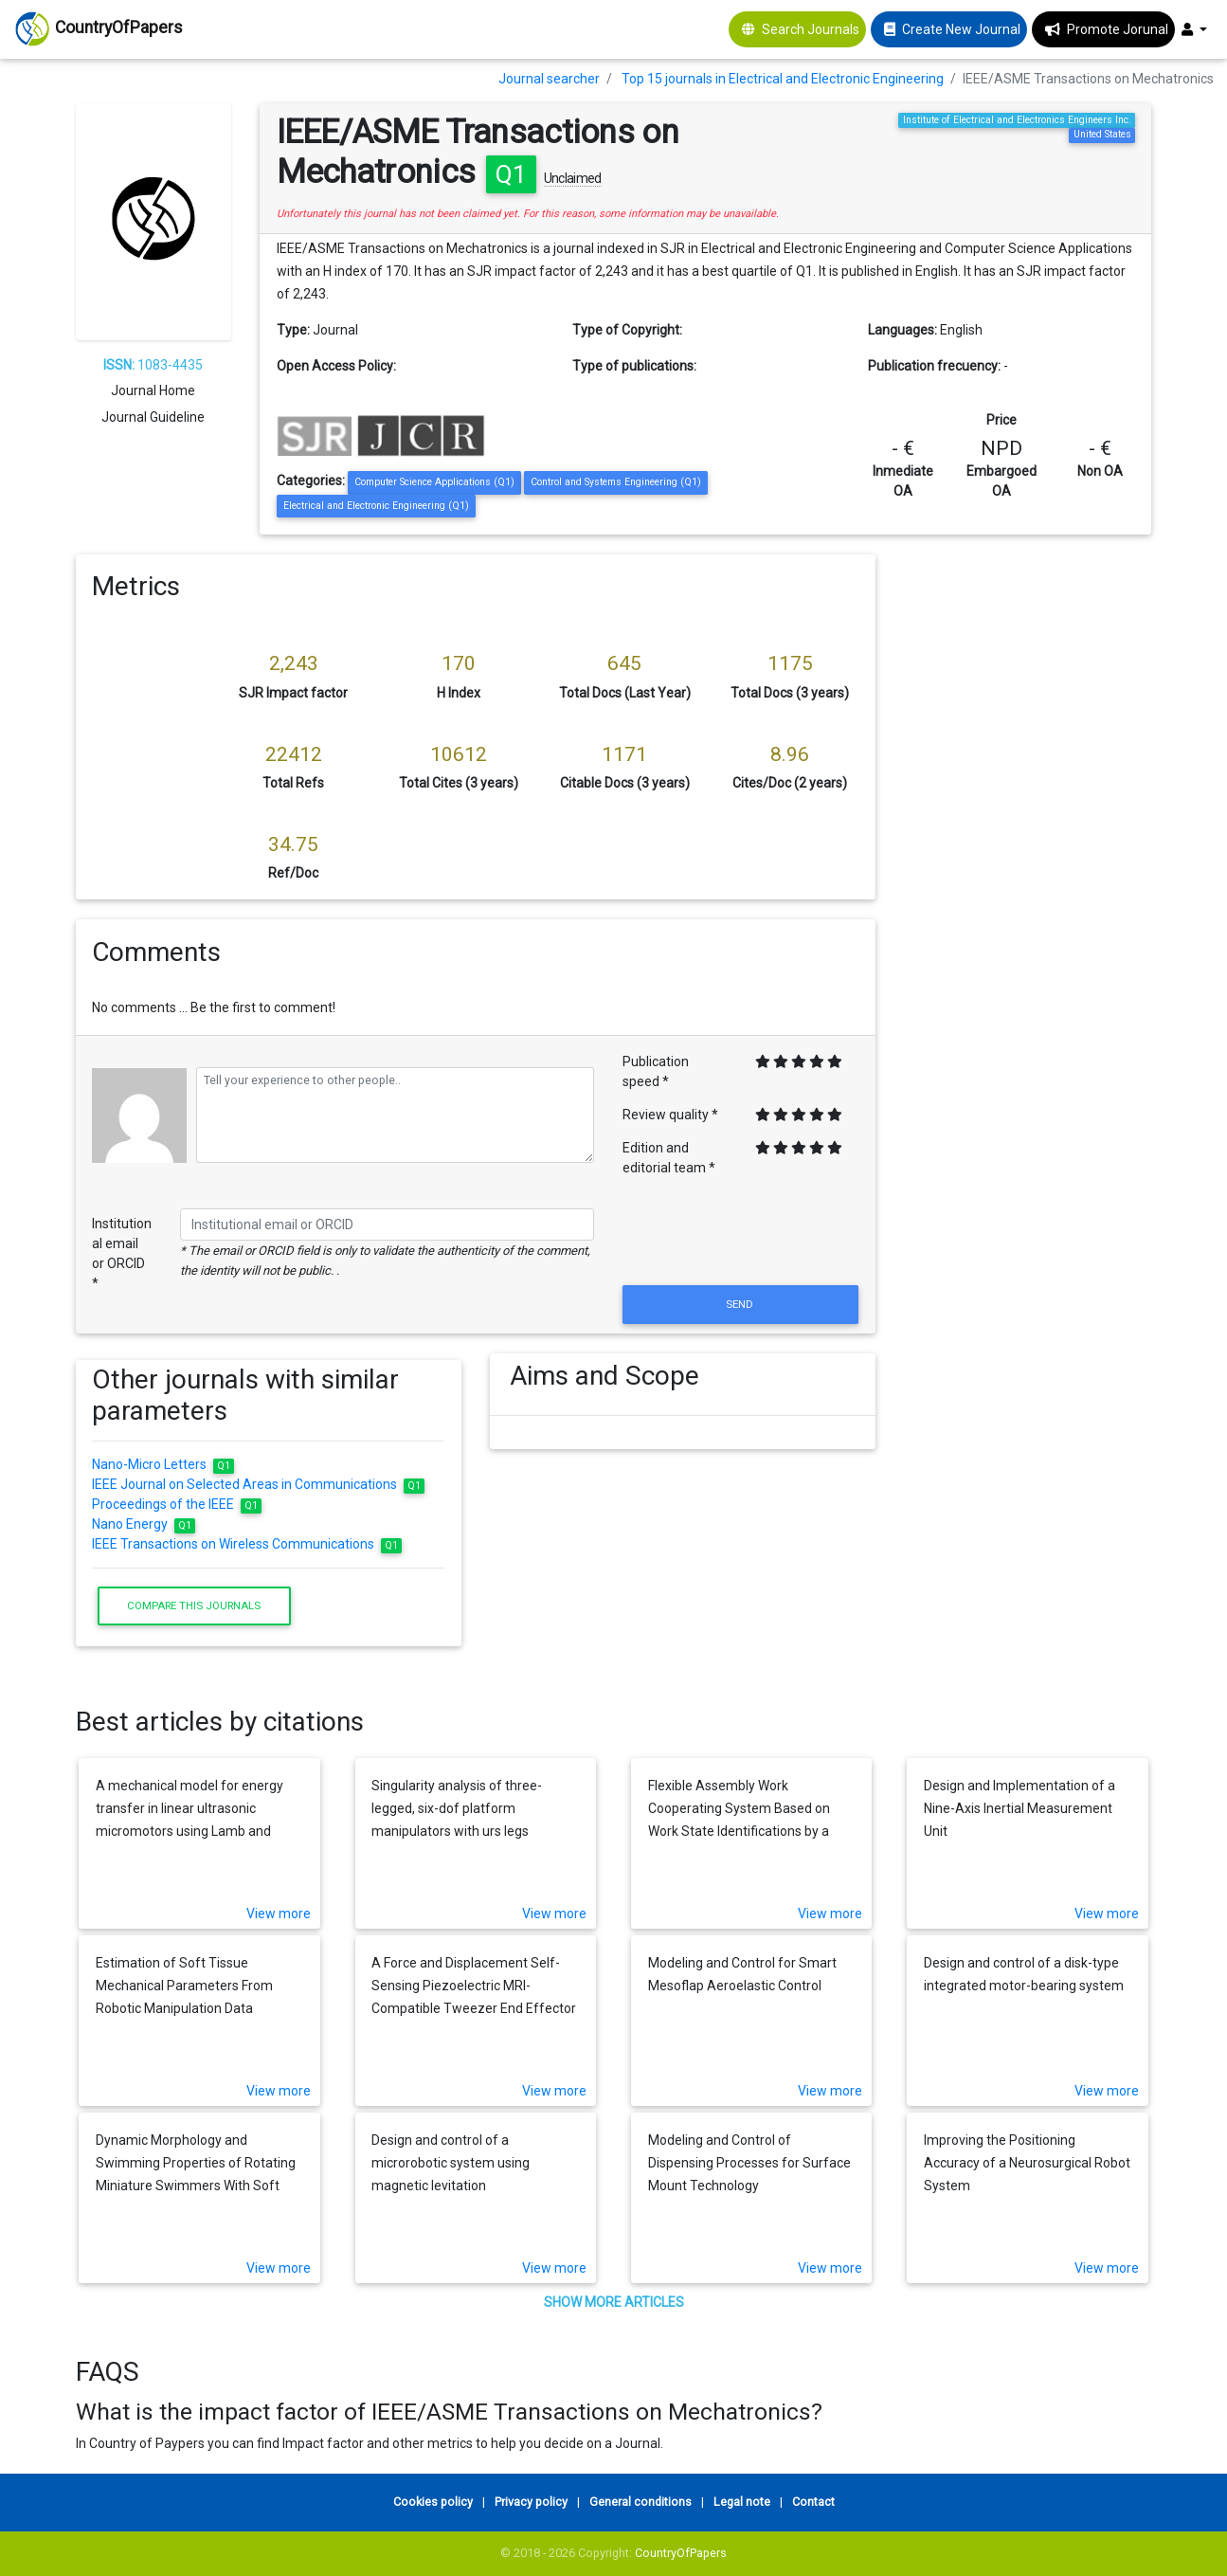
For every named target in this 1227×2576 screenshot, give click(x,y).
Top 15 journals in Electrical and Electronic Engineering (783, 78)
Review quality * (670, 1114)
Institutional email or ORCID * (122, 1253)
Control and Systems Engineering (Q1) (616, 482)
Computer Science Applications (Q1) (434, 482)
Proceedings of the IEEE (177, 1504)
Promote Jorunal (1117, 29)
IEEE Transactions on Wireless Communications (247, 1543)
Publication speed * (656, 1071)
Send (741, 1304)
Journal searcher (549, 78)
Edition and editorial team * (669, 1157)
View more (278, 1913)
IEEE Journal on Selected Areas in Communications (258, 1484)
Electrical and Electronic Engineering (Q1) (376, 505)
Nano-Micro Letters (163, 1464)
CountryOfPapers (681, 2553)
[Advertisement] (1028, 838)
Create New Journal (961, 29)
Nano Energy (143, 1524)
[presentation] (741, 1235)
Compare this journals (194, 1605)
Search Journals (810, 29)
